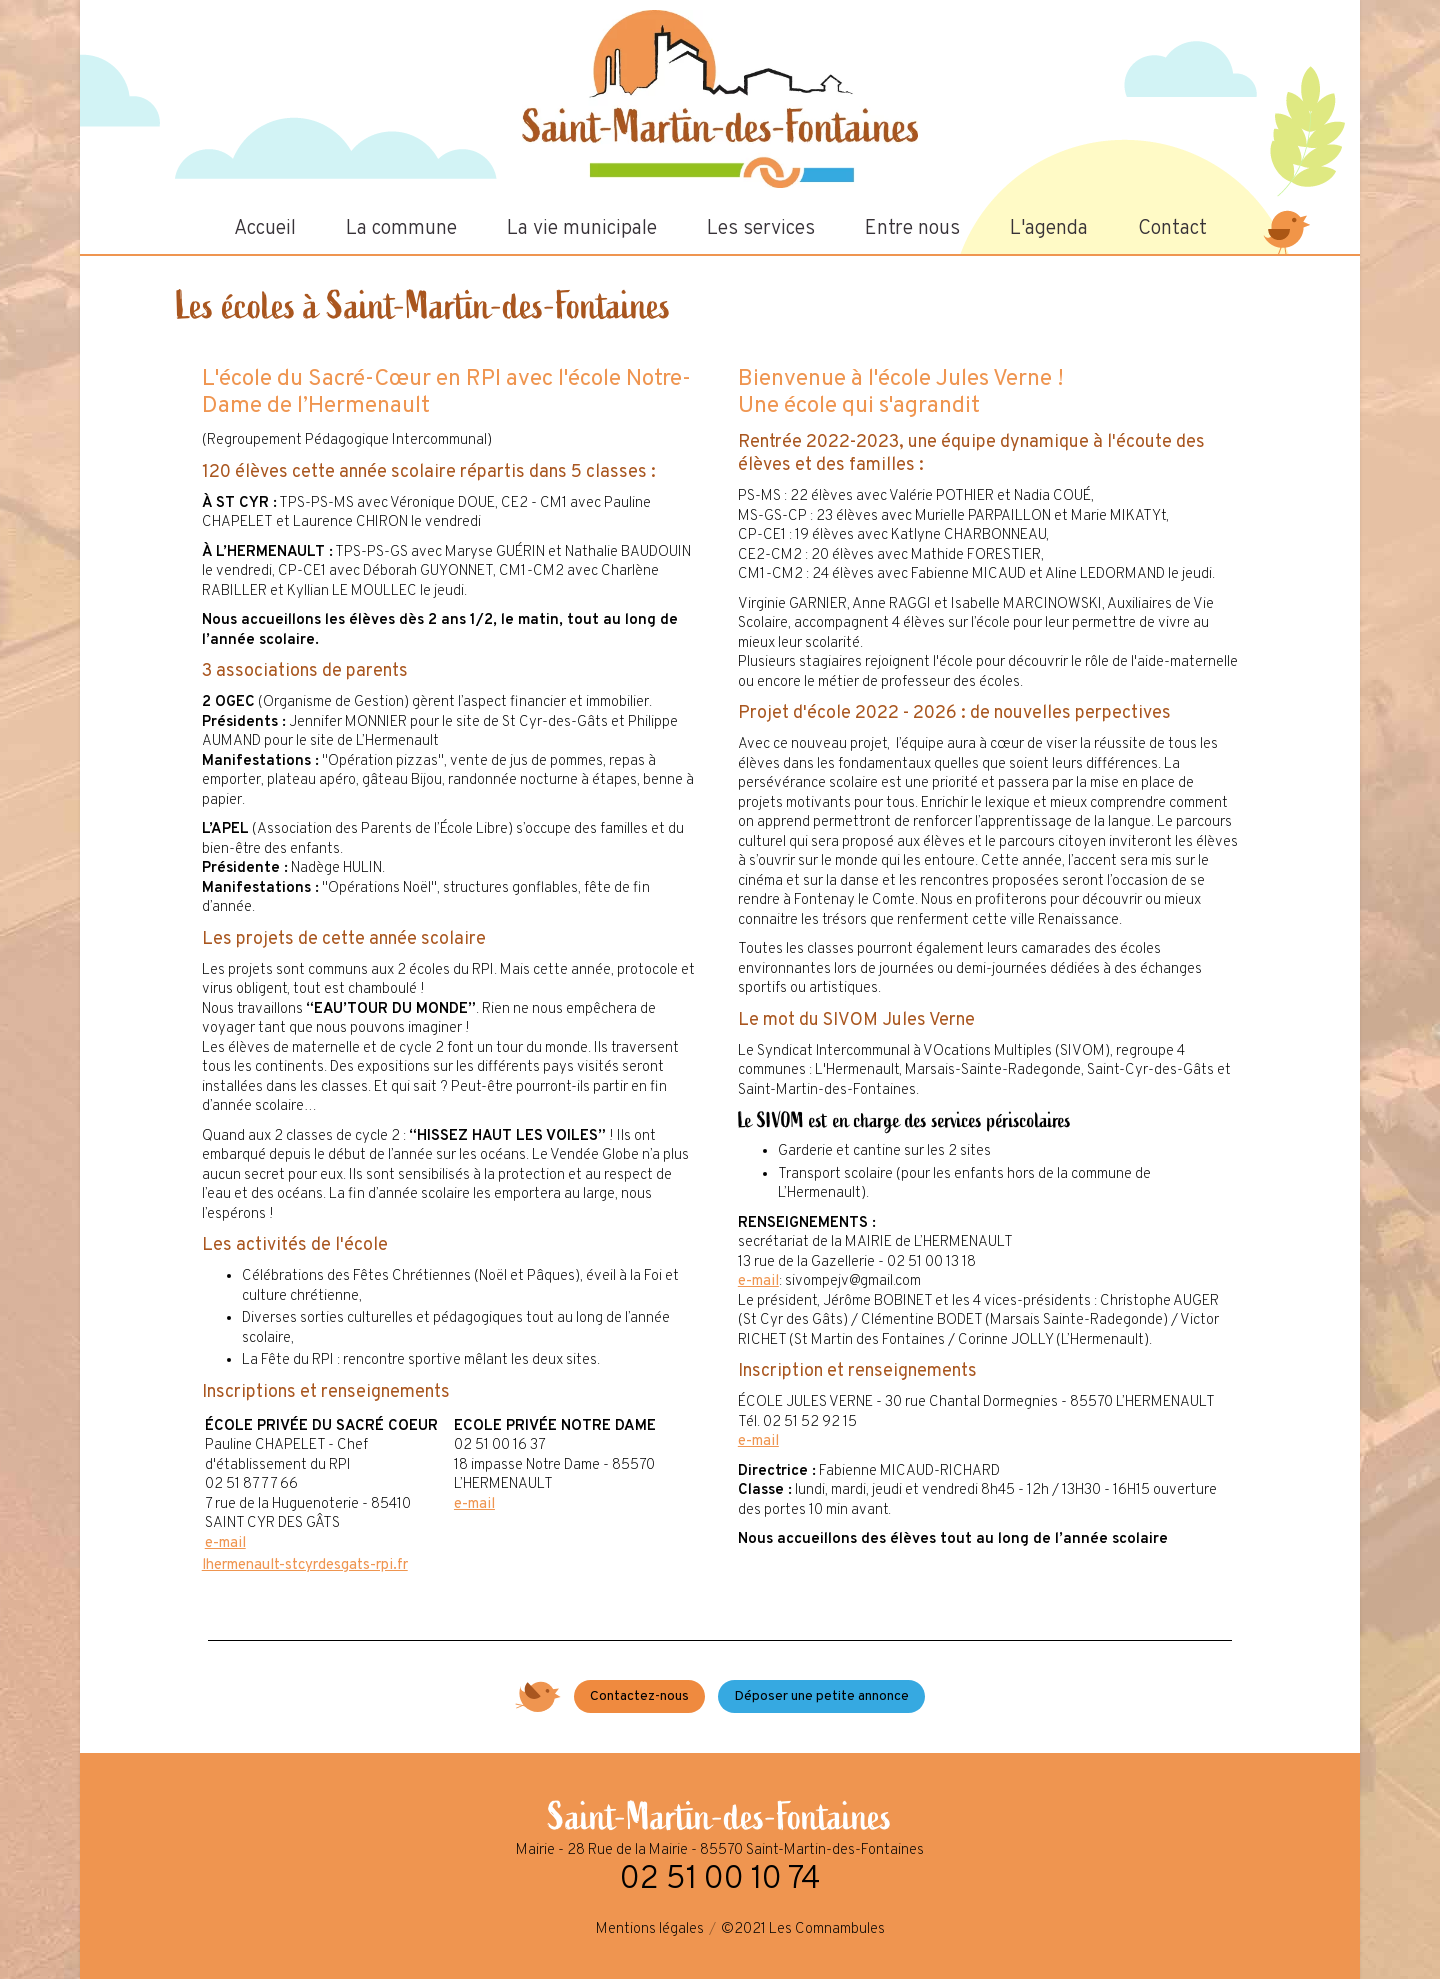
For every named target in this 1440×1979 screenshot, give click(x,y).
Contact (1172, 229)
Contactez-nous (639, 1696)
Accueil (265, 229)
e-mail (225, 1543)
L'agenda (1049, 229)
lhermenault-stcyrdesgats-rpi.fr (305, 1565)
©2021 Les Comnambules (803, 1929)
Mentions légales (650, 1929)
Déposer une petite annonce (821, 1696)
